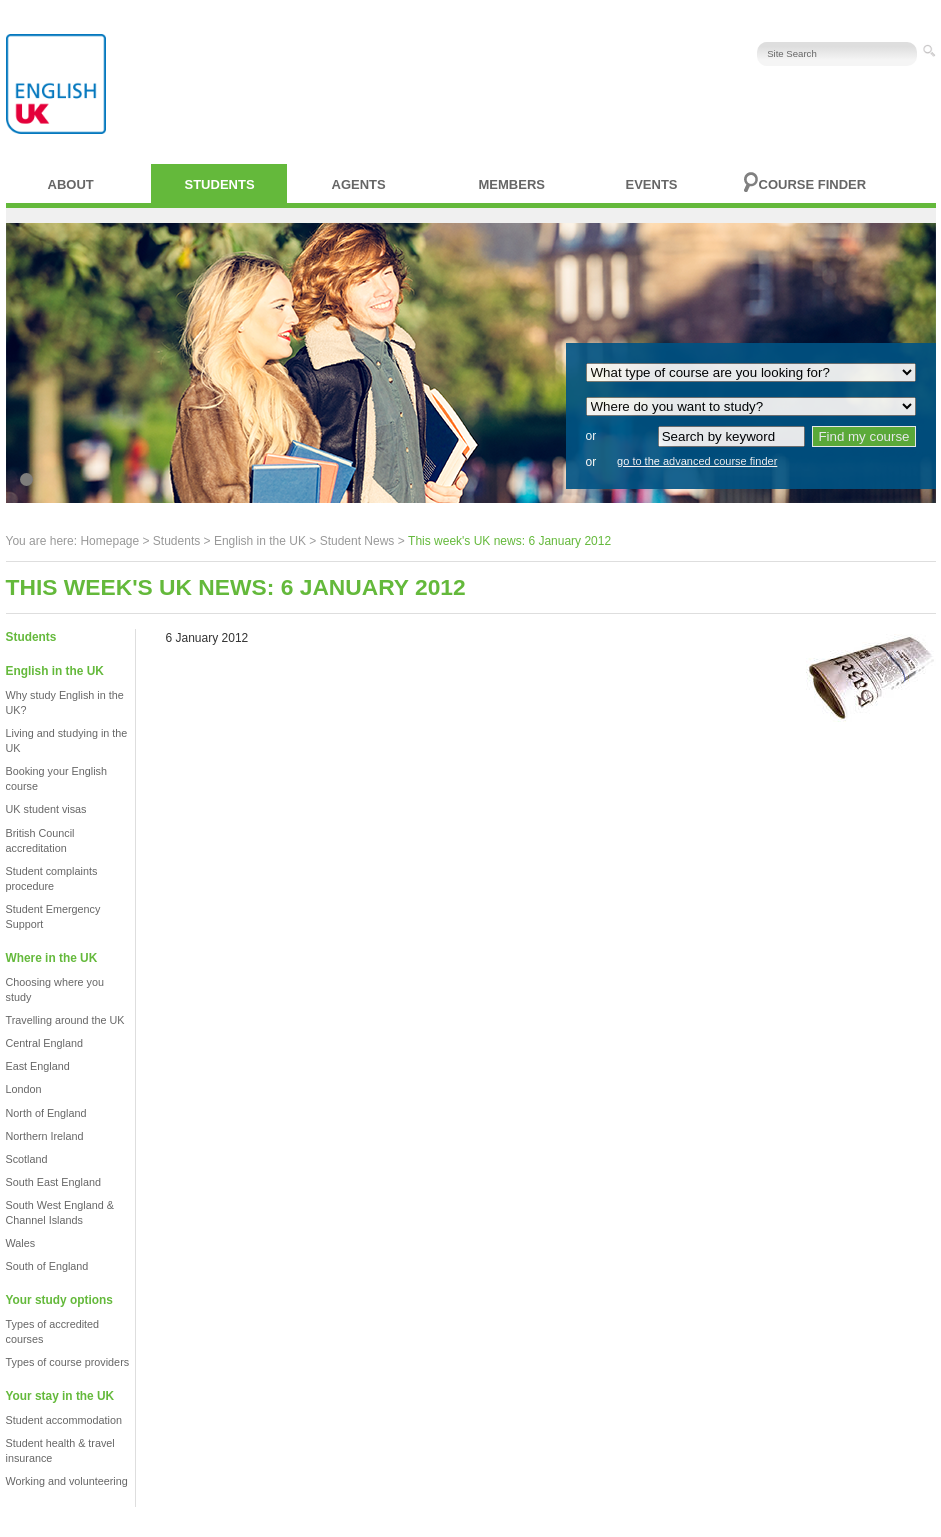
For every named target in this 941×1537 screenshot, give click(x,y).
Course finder (813, 184)
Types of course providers (68, 1362)
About (71, 184)
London (24, 1089)
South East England (53, 1182)
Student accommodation (64, 1420)
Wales (21, 1243)
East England (38, 1066)
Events (652, 184)
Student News (357, 541)
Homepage (109, 541)
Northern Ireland (45, 1136)
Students (220, 184)
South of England (47, 1266)
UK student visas (46, 809)
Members (512, 184)
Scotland (27, 1159)
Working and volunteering (67, 1481)
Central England (44, 1043)
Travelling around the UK (65, 1020)
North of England (46, 1113)
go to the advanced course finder (697, 461)
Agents (359, 184)
